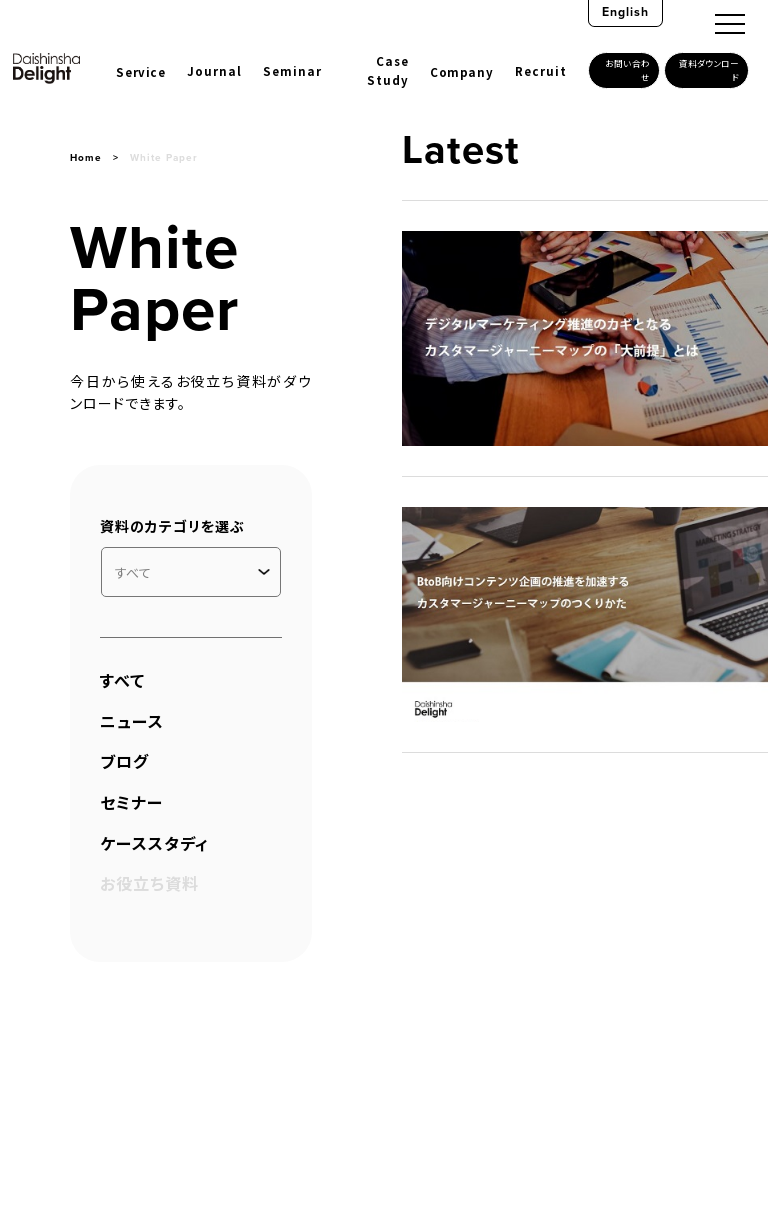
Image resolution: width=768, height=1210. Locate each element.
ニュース (132, 721)
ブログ (124, 761)
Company (461, 72)
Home (86, 157)
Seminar (292, 71)
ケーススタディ (154, 843)
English (625, 12)
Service (140, 72)
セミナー (131, 802)
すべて (122, 680)
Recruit (541, 71)
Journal (214, 71)
